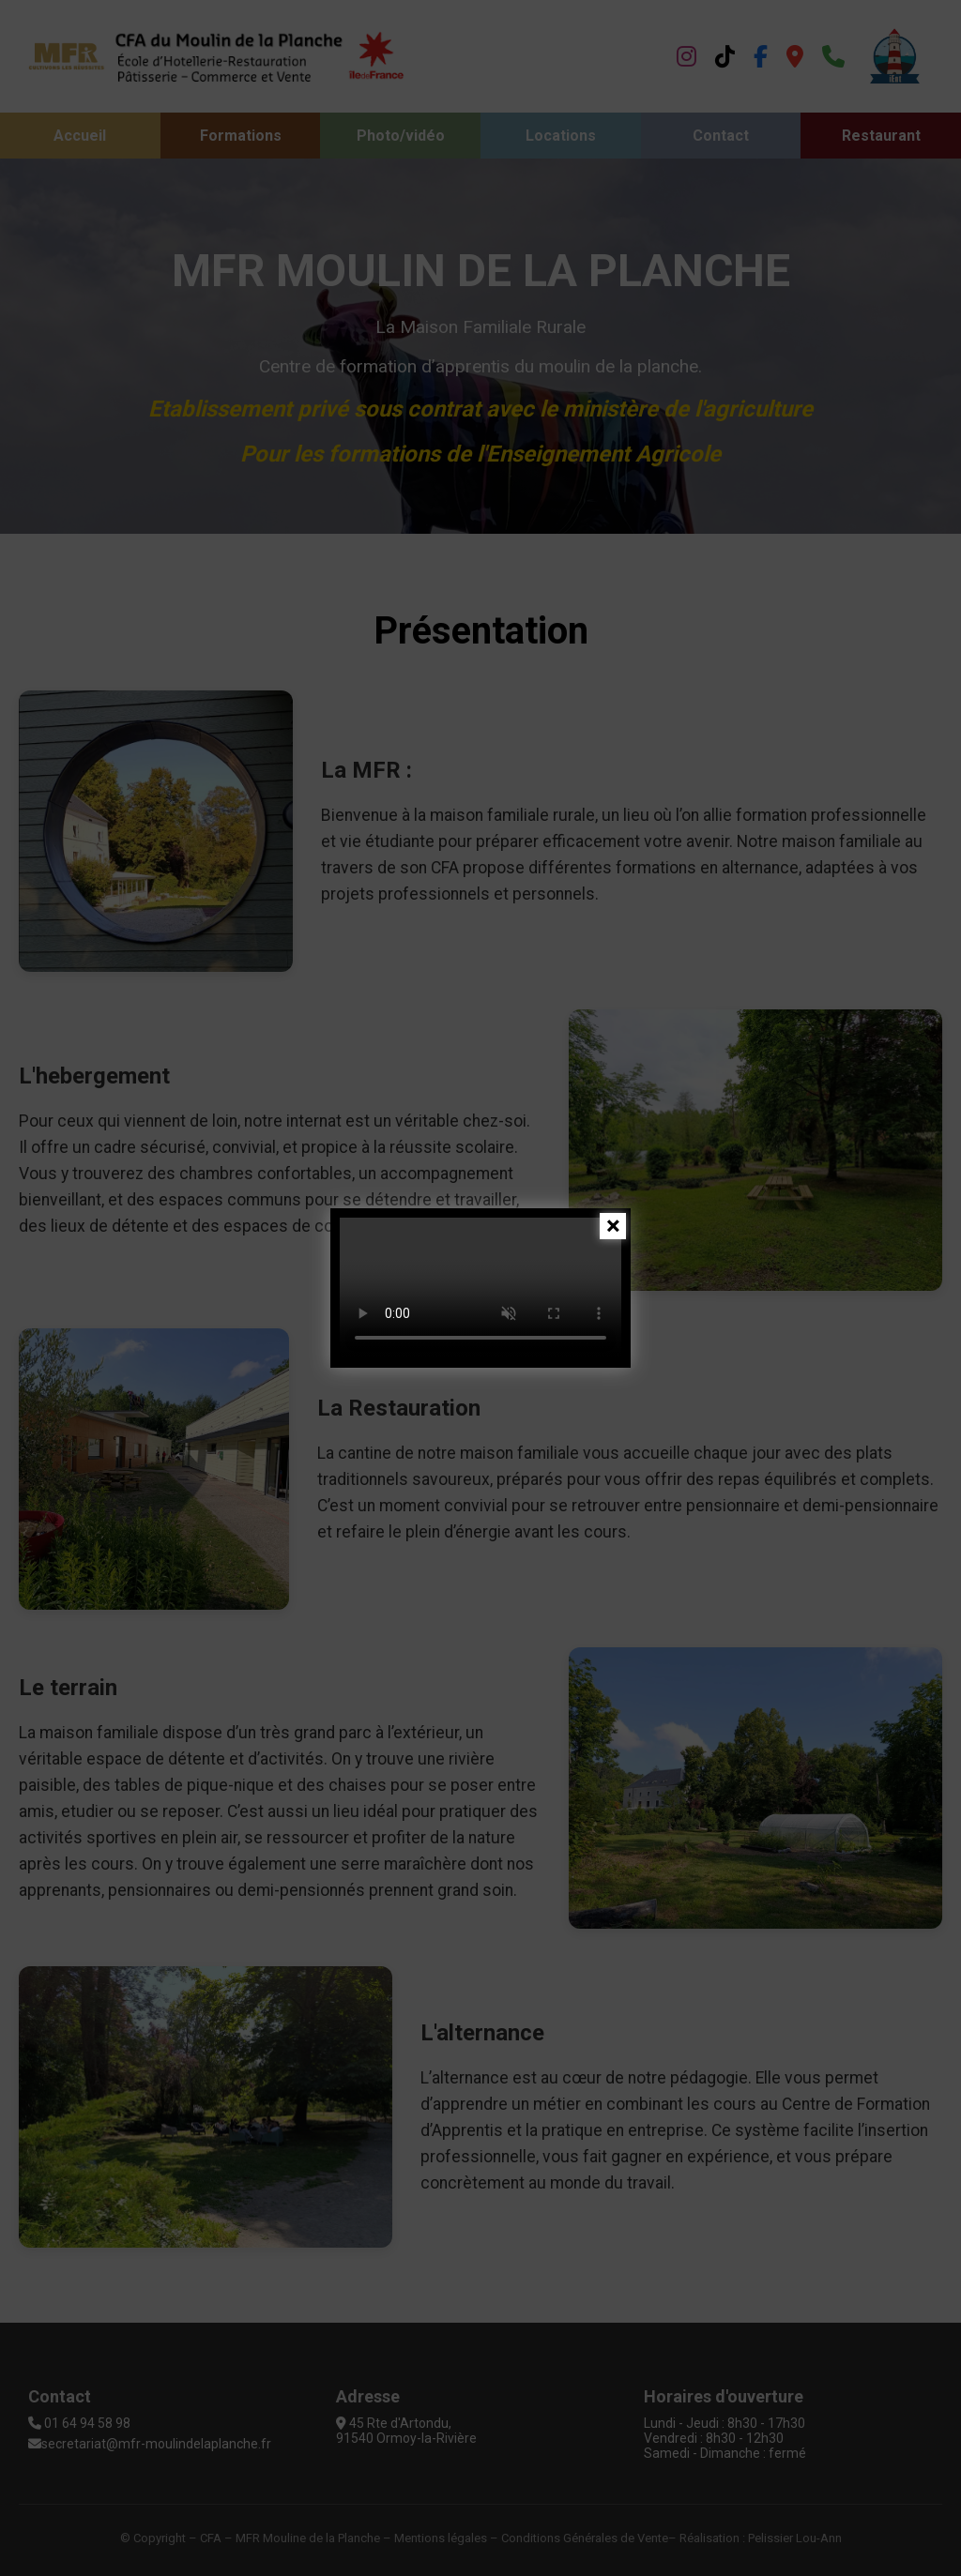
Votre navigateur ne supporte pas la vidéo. (480, 1288)
